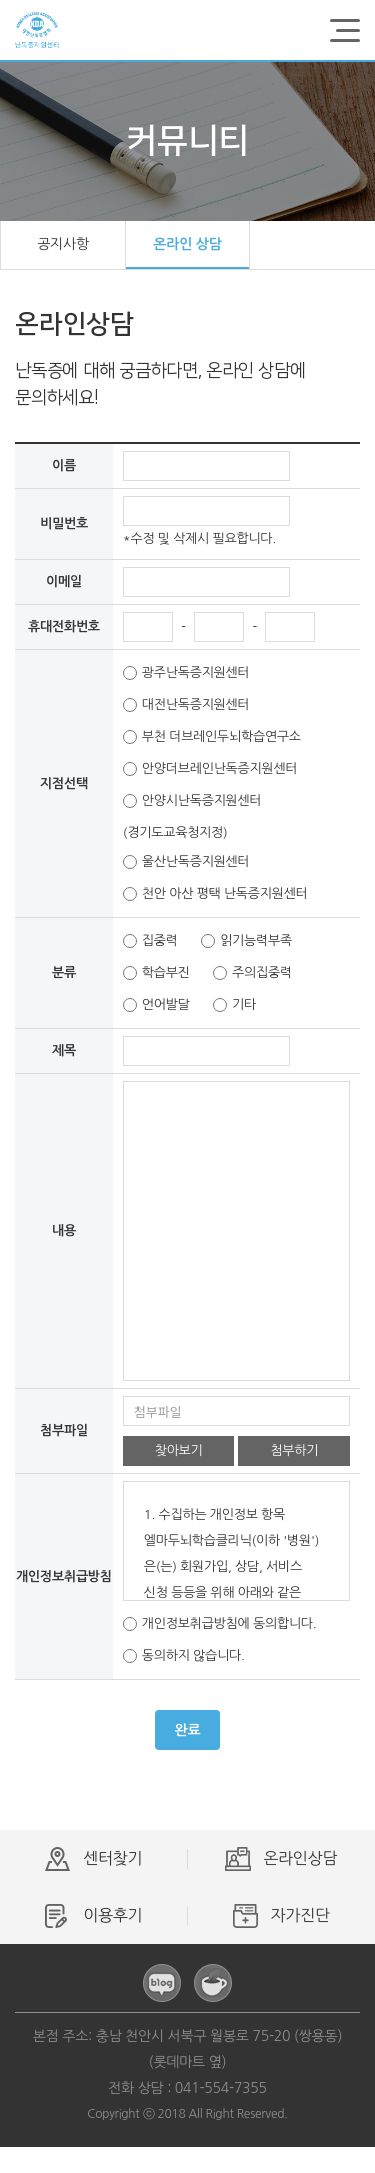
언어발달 (156, 1005)
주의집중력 (252, 973)
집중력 (150, 941)
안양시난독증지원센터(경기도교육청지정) (192, 805)
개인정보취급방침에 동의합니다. (220, 1624)
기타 (234, 1005)
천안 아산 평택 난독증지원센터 (215, 894)
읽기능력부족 (246, 941)
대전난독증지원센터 (186, 705)
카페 (213, 1983)
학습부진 (156, 973)
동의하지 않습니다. (184, 1656)
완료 (188, 1730)
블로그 (162, 1983)
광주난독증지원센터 (186, 673)
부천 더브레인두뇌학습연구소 (212, 737)
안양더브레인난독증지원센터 (210, 769)
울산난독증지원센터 (186, 862)
